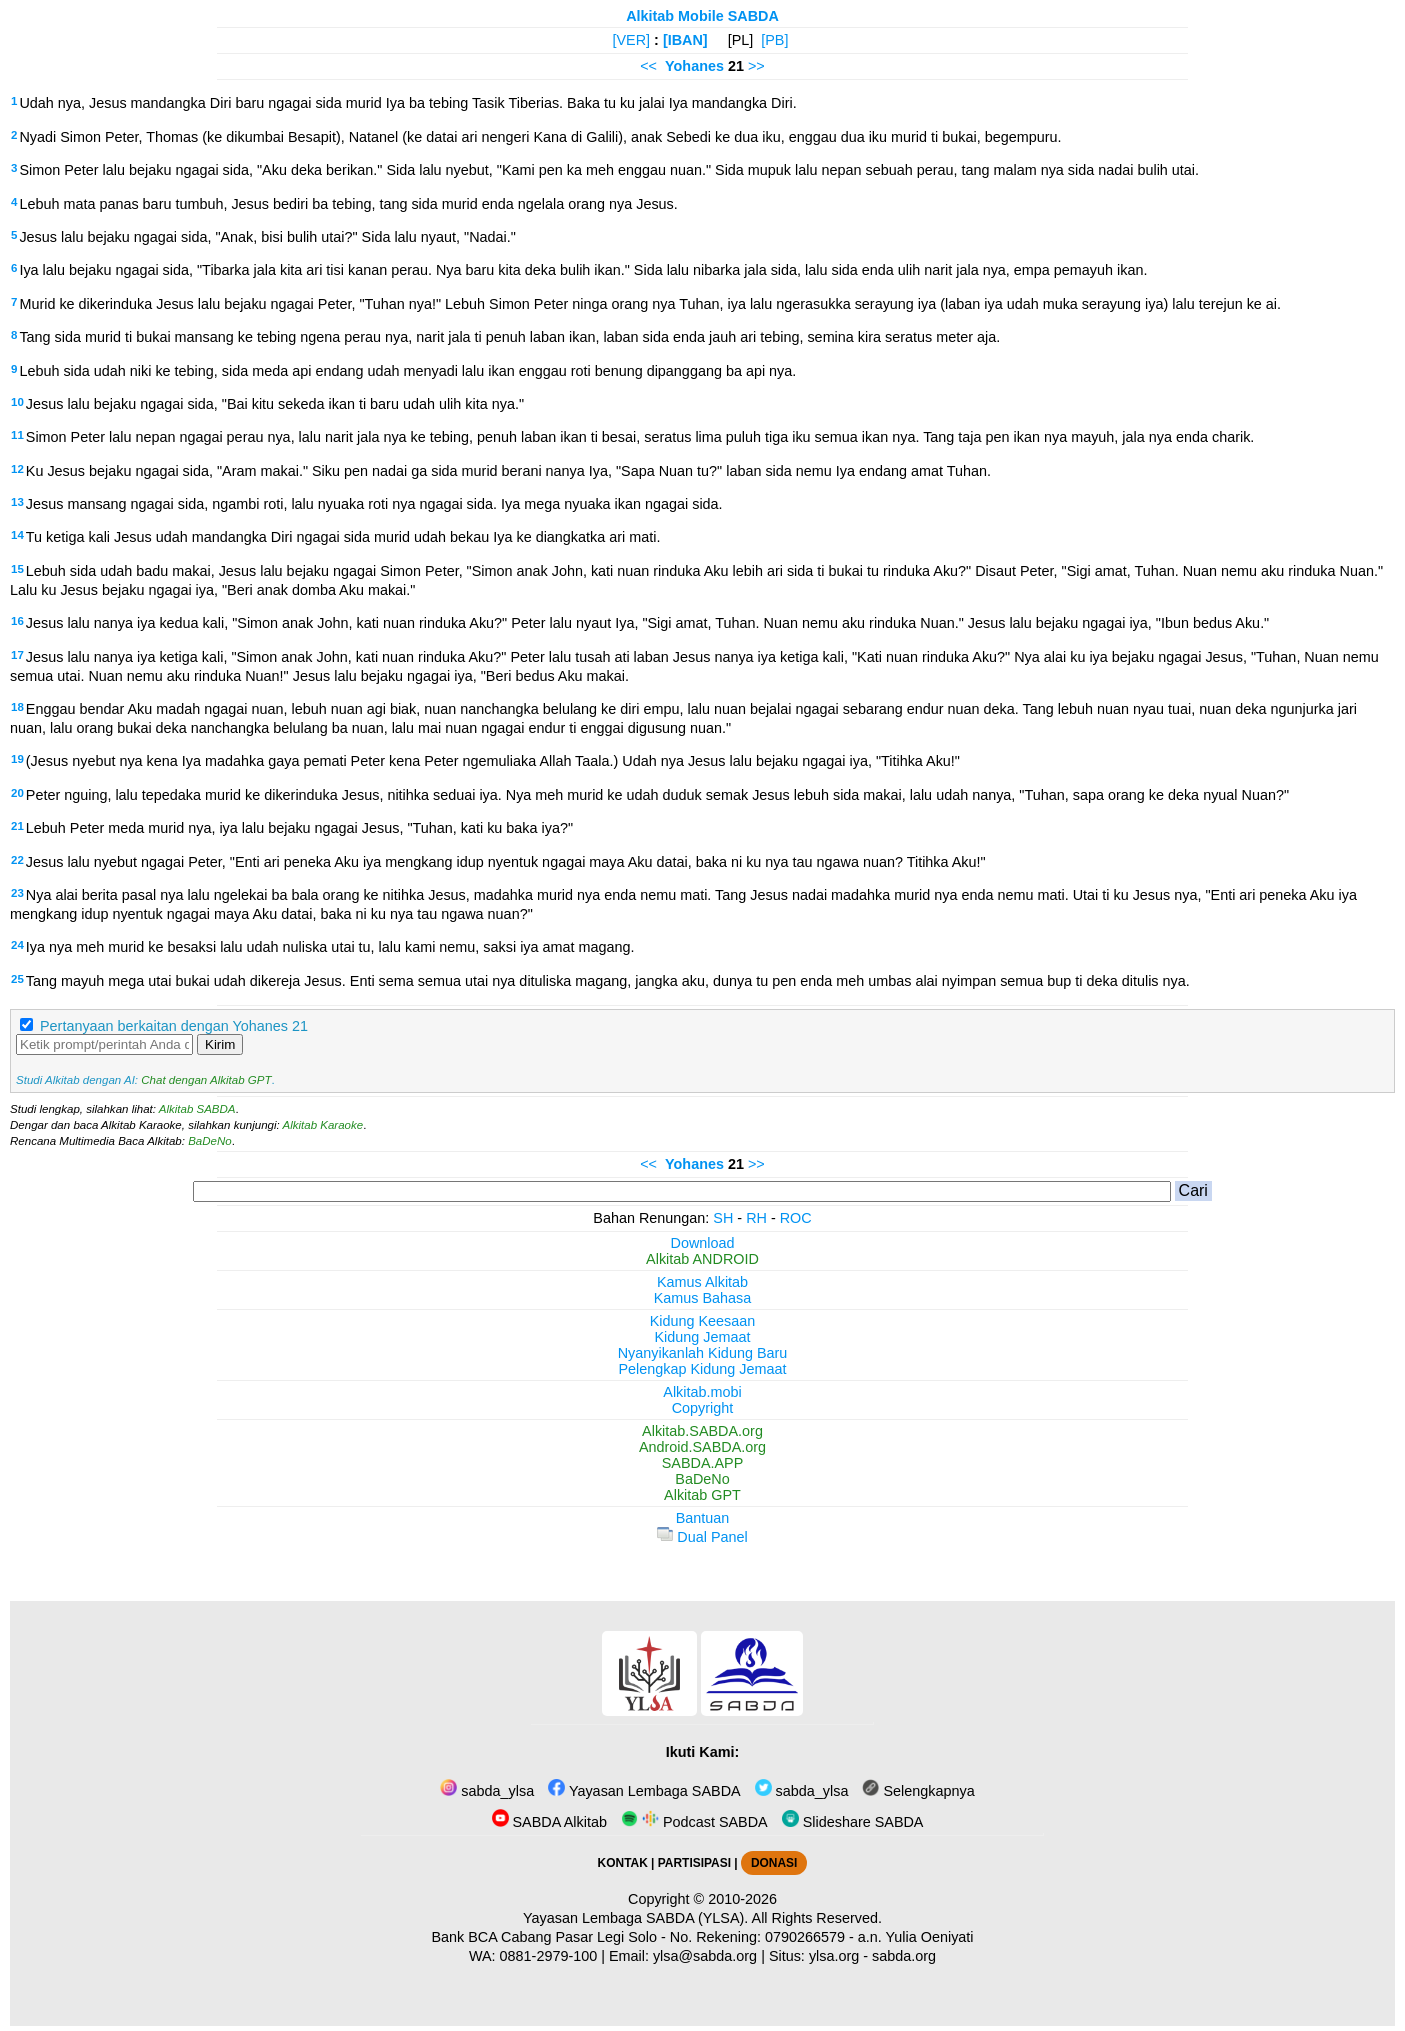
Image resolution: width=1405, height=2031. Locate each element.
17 (17, 655)
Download (703, 1243)
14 (17, 535)
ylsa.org (834, 1956)
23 (17, 893)
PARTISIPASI (694, 1863)
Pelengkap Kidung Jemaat (702, 1369)
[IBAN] (685, 40)
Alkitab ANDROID (702, 1259)
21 (17, 826)
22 (17, 860)
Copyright (703, 1408)
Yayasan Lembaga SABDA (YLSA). (635, 1918)
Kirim (220, 1044)
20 (17, 793)
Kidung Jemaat (703, 1337)
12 (17, 469)
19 (17, 759)
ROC (796, 1218)
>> (756, 66)
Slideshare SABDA (853, 1822)
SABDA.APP (703, 1463)
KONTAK (623, 1863)
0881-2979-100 (549, 1956)
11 (17, 435)
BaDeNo (210, 1141)
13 (17, 502)
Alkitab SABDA (197, 1109)
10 (17, 402)
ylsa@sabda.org (705, 1956)
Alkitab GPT (702, 1495)
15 (17, 569)
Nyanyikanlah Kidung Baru (703, 1353)
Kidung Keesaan (703, 1321)
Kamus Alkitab (702, 1282)
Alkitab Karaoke (323, 1125)
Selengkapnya (918, 1791)
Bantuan (703, 1518)
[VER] (632, 40)
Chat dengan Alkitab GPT (206, 1080)
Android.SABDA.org (702, 1447)
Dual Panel (702, 1537)
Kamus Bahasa (703, 1298)
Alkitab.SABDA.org (702, 1431)
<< (648, 66)
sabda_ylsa (487, 1791)
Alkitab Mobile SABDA (702, 16)
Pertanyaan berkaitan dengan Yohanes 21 (174, 1026)
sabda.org (904, 1956)
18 (17, 707)
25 (17, 979)
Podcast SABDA (694, 1822)
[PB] (774, 40)
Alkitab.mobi (702, 1392)
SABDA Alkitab (549, 1822)
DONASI (774, 1863)
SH (723, 1218)
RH (756, 1218)
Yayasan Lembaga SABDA (644, 1791)
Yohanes (694, 66)
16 (17, 621)
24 (17, 945)
